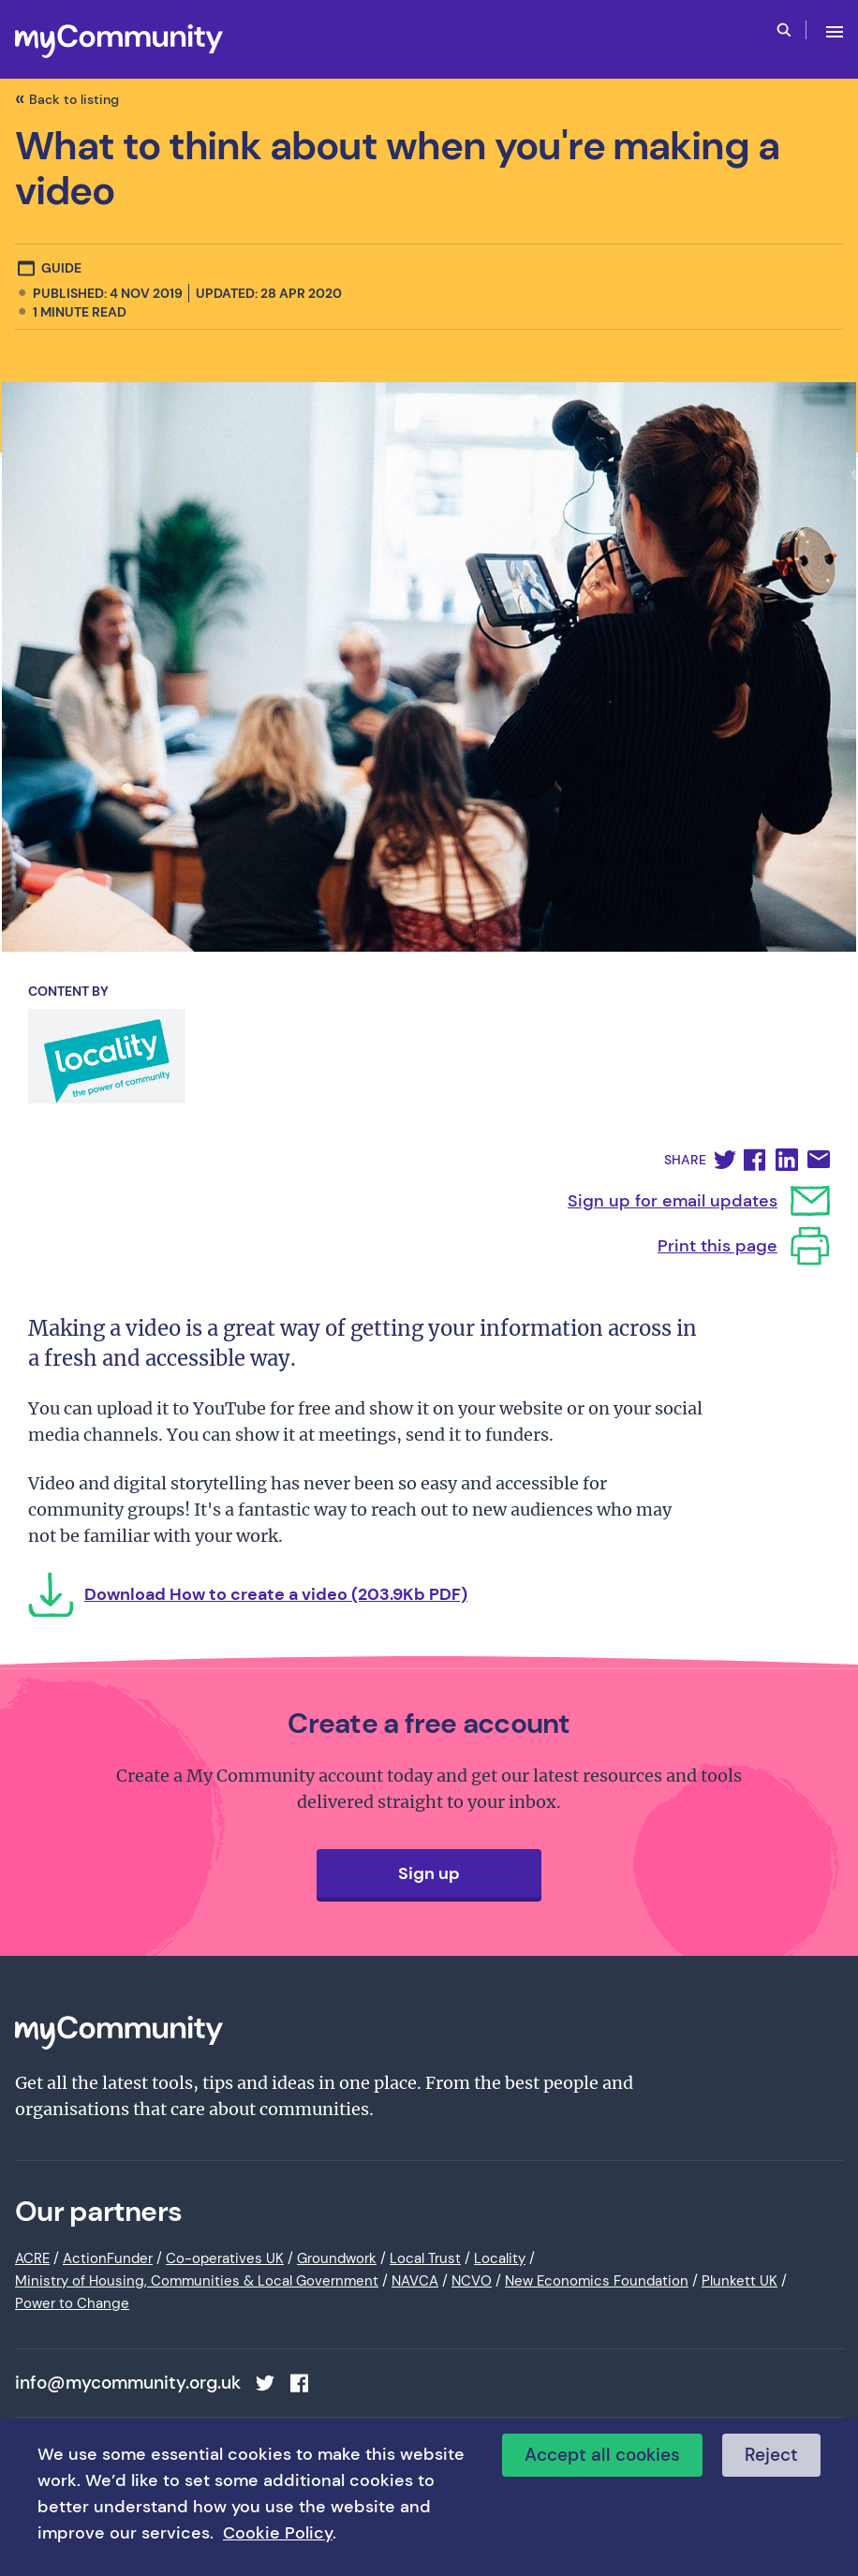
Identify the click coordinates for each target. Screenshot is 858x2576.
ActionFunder (108, 2258)
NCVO (471, 2281)
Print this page (717, 1246)
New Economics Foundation (596, 2281)
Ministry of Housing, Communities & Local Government (196, 2281)
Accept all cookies (602, 2454)
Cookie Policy (278, 2533)
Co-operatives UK (225, 2258)
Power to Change (72, 2303)
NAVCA (415, 2281)
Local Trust (425, 2258)
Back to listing (74, 99)
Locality (499, 2258)
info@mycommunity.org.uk (128, 2383)
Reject (771, 2454)
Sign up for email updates (672, 1201)
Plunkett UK (739, 2281)
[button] (725, 1159)
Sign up (429, 1873)
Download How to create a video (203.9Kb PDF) (275, 1594)
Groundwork (337, 2258)
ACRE (32, 2258)
